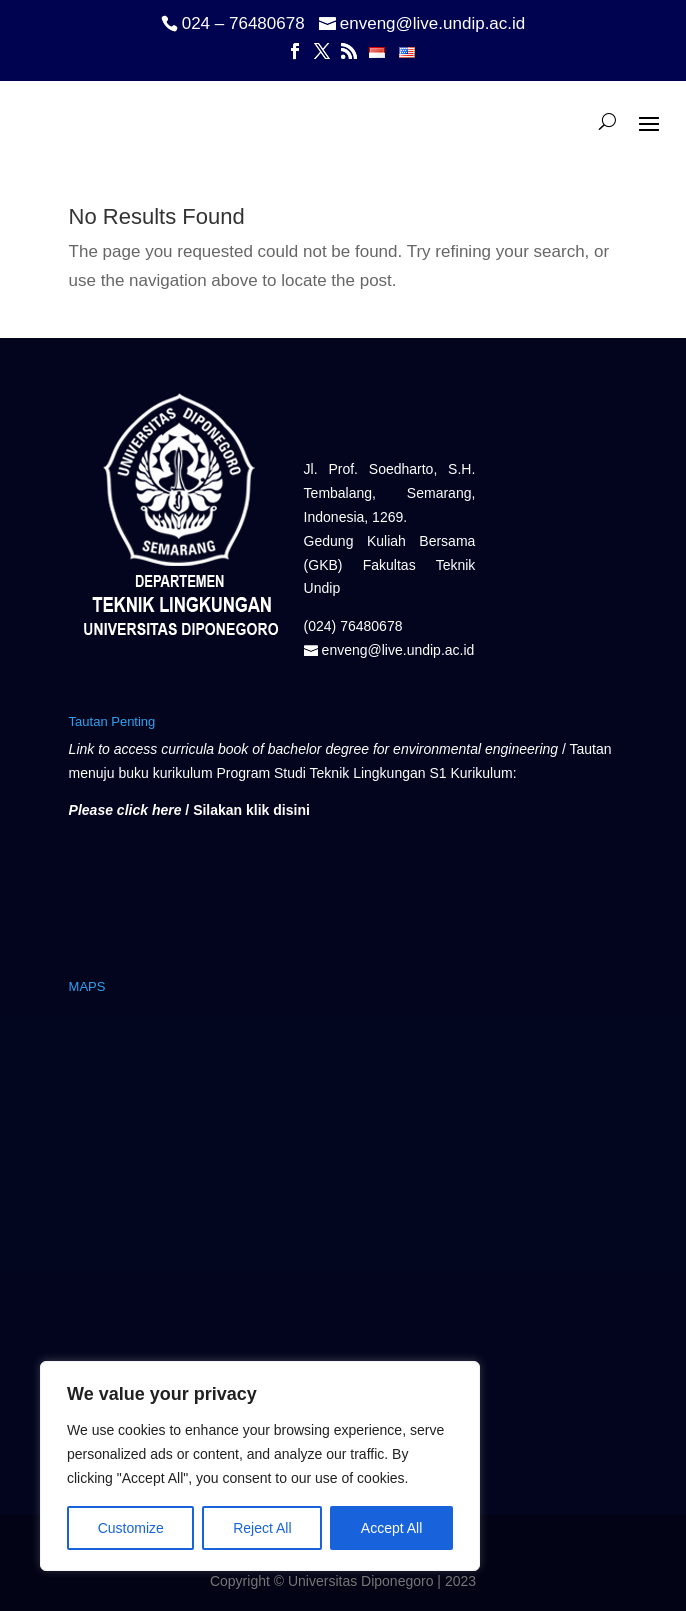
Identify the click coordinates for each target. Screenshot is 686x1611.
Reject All (262, 1528)
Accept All (391, 1528)
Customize (131, 1528)
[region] (260, 1466)
